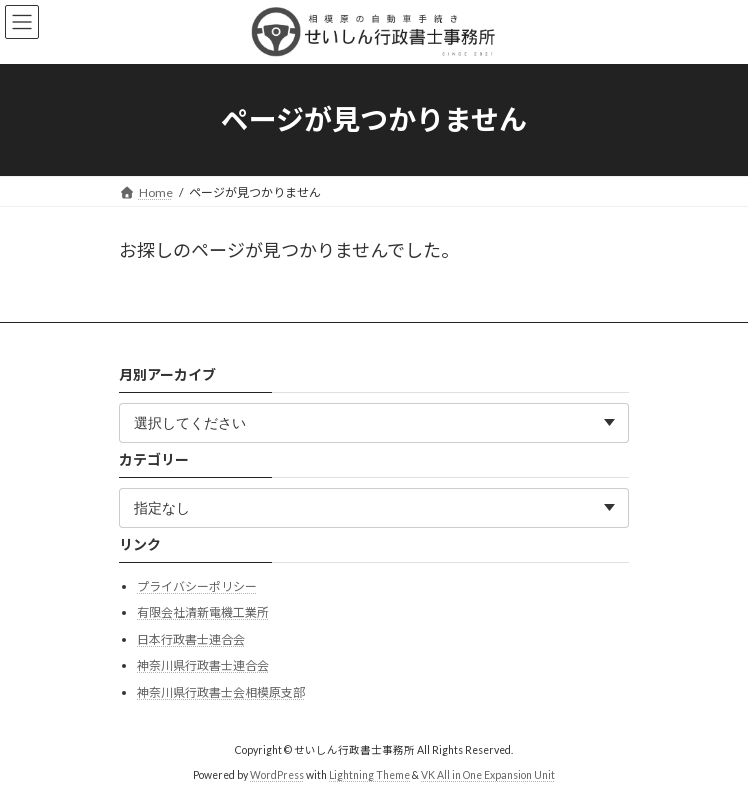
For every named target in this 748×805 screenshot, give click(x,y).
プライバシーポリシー (197, 585)
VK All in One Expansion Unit (488, 774)
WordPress (277, 774)
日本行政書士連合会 (191, 638)
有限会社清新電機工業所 (203, 612)
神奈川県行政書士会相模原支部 (221, 692)
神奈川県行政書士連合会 (203, 665)
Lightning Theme (369, 774)
